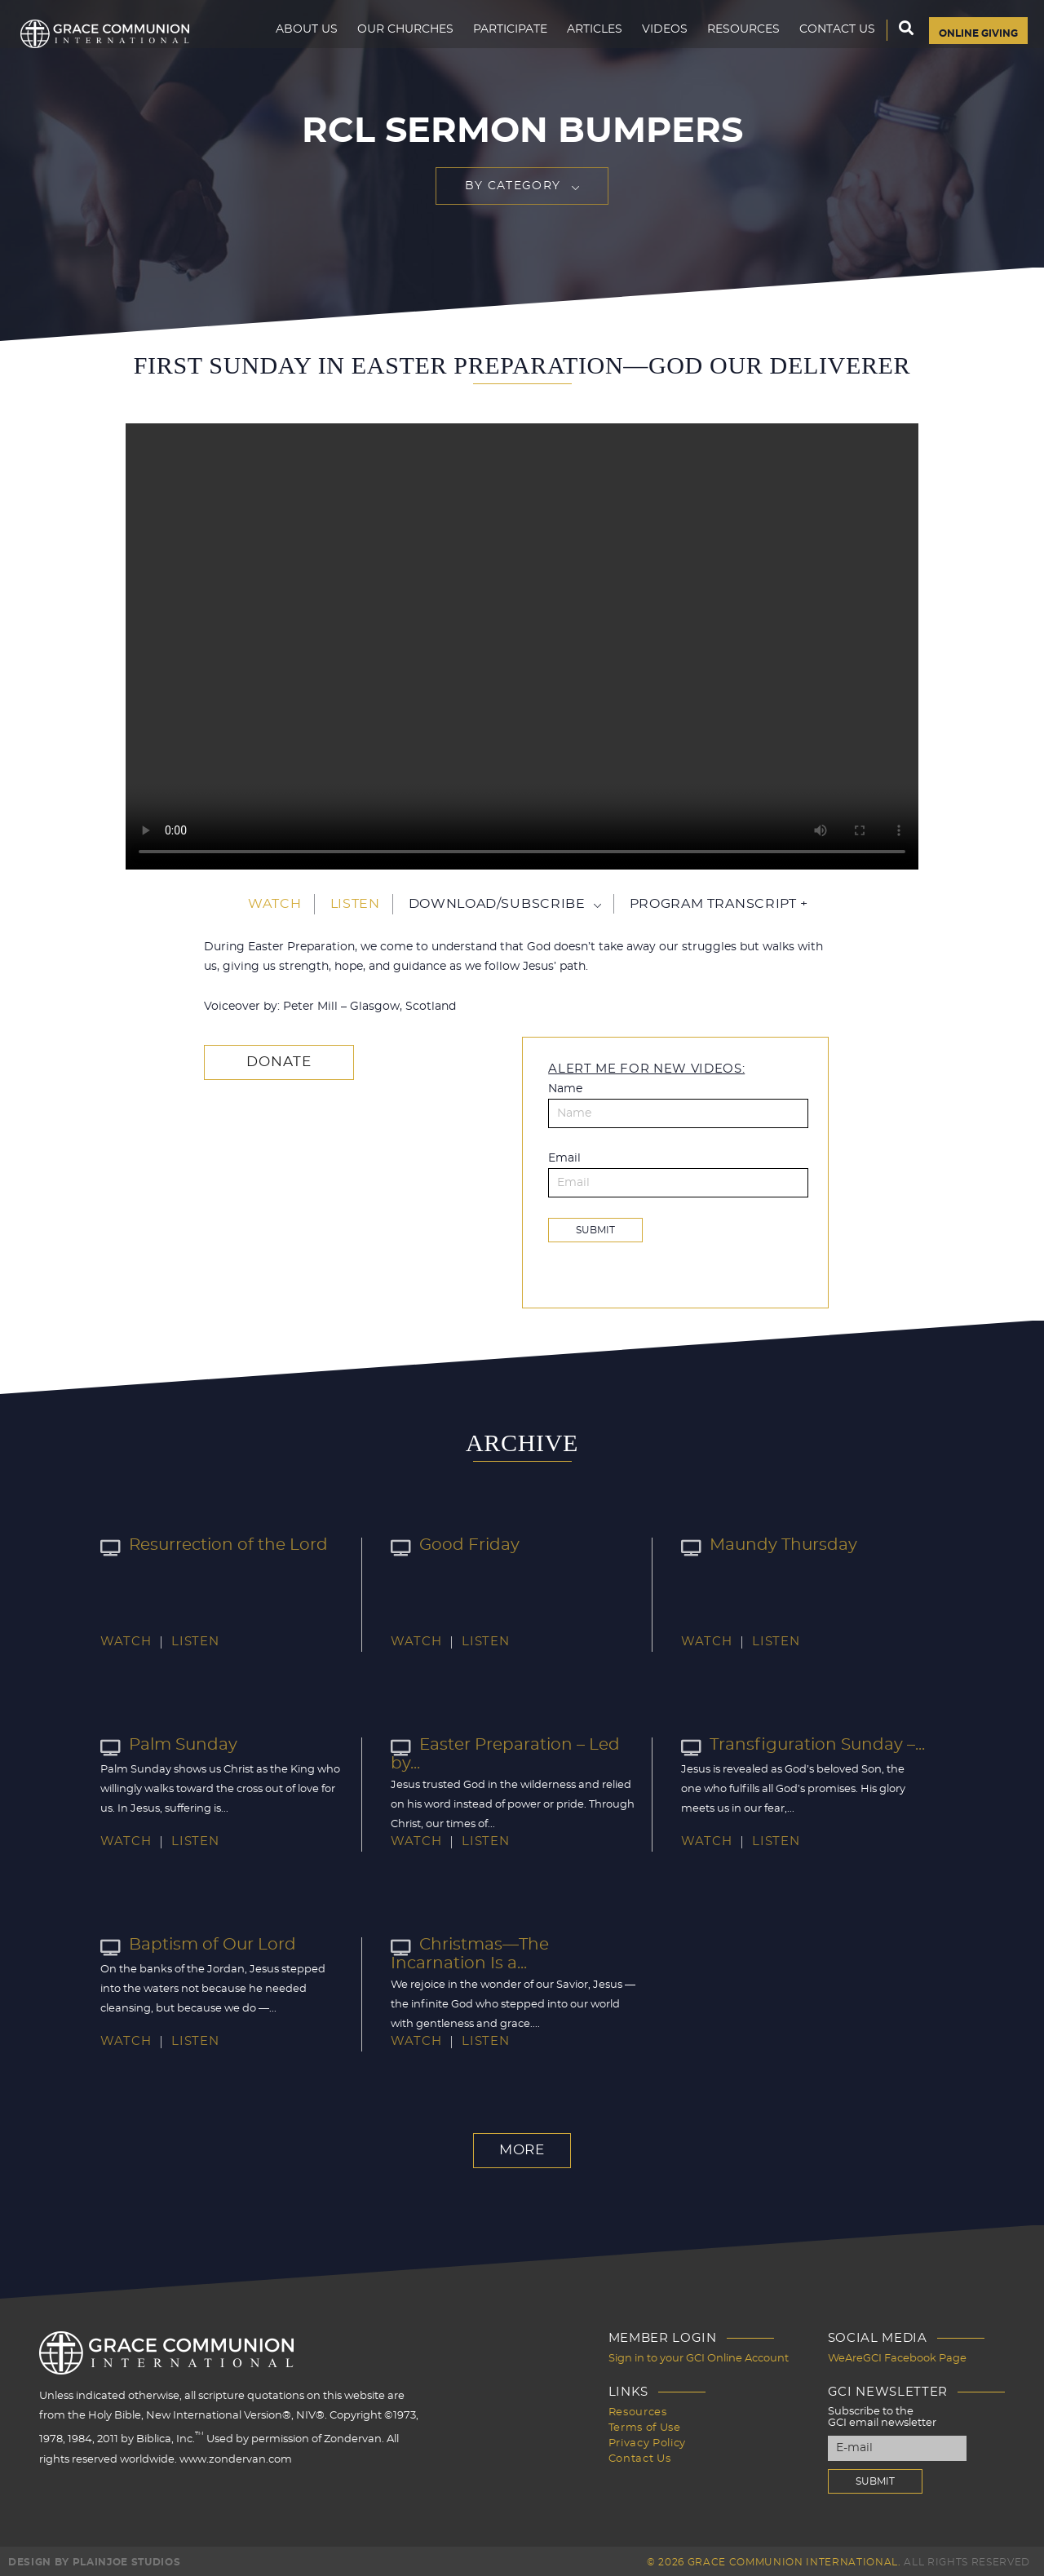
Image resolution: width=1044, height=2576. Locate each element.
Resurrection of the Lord (202, 1544)
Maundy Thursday (760, 1544)
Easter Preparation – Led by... (510, 1744)
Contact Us (819, 45)
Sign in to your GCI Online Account (698, 2356)
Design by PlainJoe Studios (94, 2560)
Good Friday (449, 1544)
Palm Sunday (163, 1744)
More (522, 2149)
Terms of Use (644, 2424)
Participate (492, 45)
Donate (270, 1061)
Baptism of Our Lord (188, 1943)
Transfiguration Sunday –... (791, 1744)
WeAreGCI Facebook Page (897, 2356)
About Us (289, 45)
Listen (355, 903)
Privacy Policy (647, 2438)
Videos (647, 45)
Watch (274, 903)
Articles (576, 45)
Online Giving (969, 46)
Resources (725, 45)
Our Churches (387, 45)
